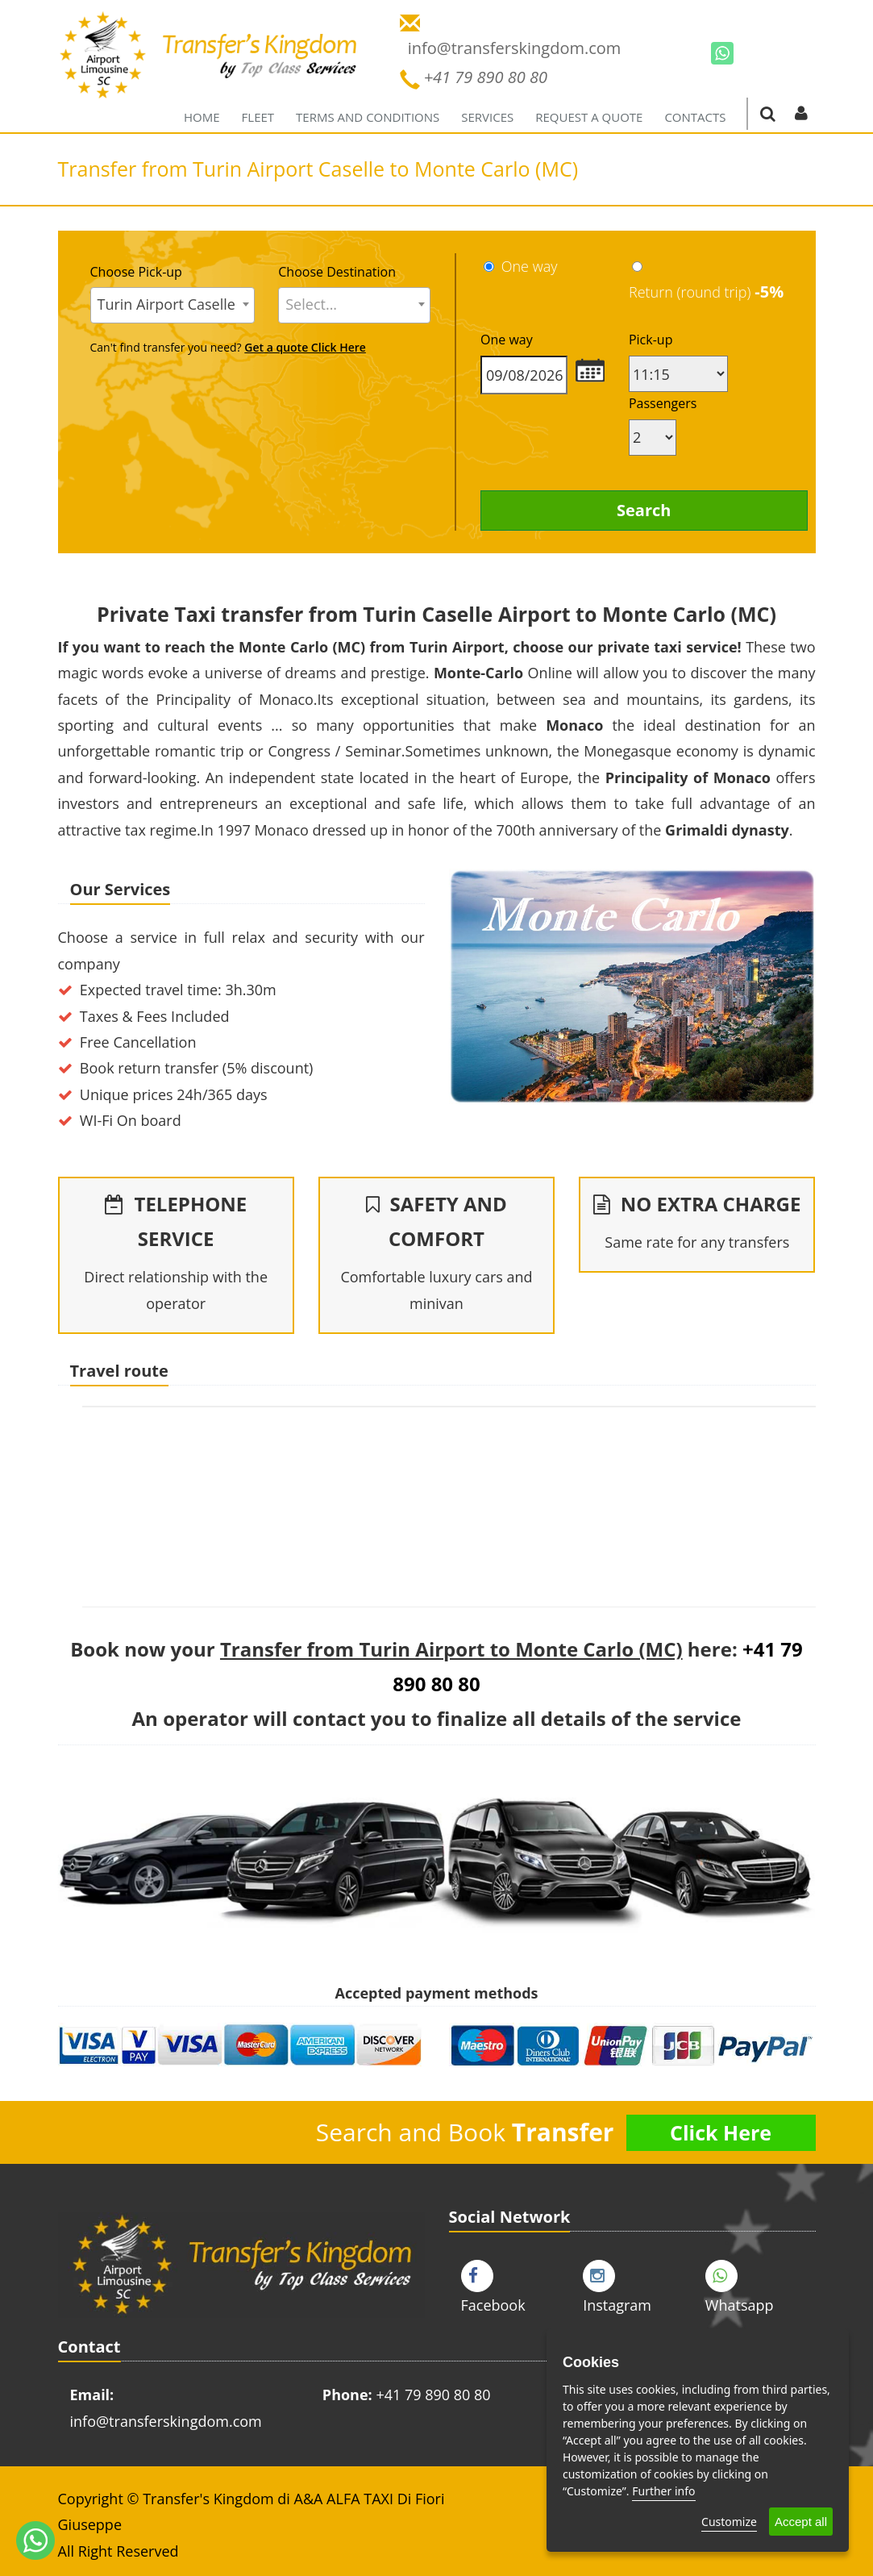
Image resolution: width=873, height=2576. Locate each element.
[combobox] (172, 305)
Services (487, 117)
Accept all (801, 2521)
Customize (729, 2521)
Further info (663, 2491)
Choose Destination (337, 272)
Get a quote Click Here (305, 347)
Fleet (258, 117)
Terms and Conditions (367, 117)
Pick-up (650, 339)
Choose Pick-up (136, 272)
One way (529, 266)
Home (202, 117)
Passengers (662, 403)
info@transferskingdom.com (166, 2421)
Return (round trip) (708, 292)
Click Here (720, 2132)
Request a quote (588, 117)
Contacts (694, 117)
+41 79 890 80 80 (433, 2394)
